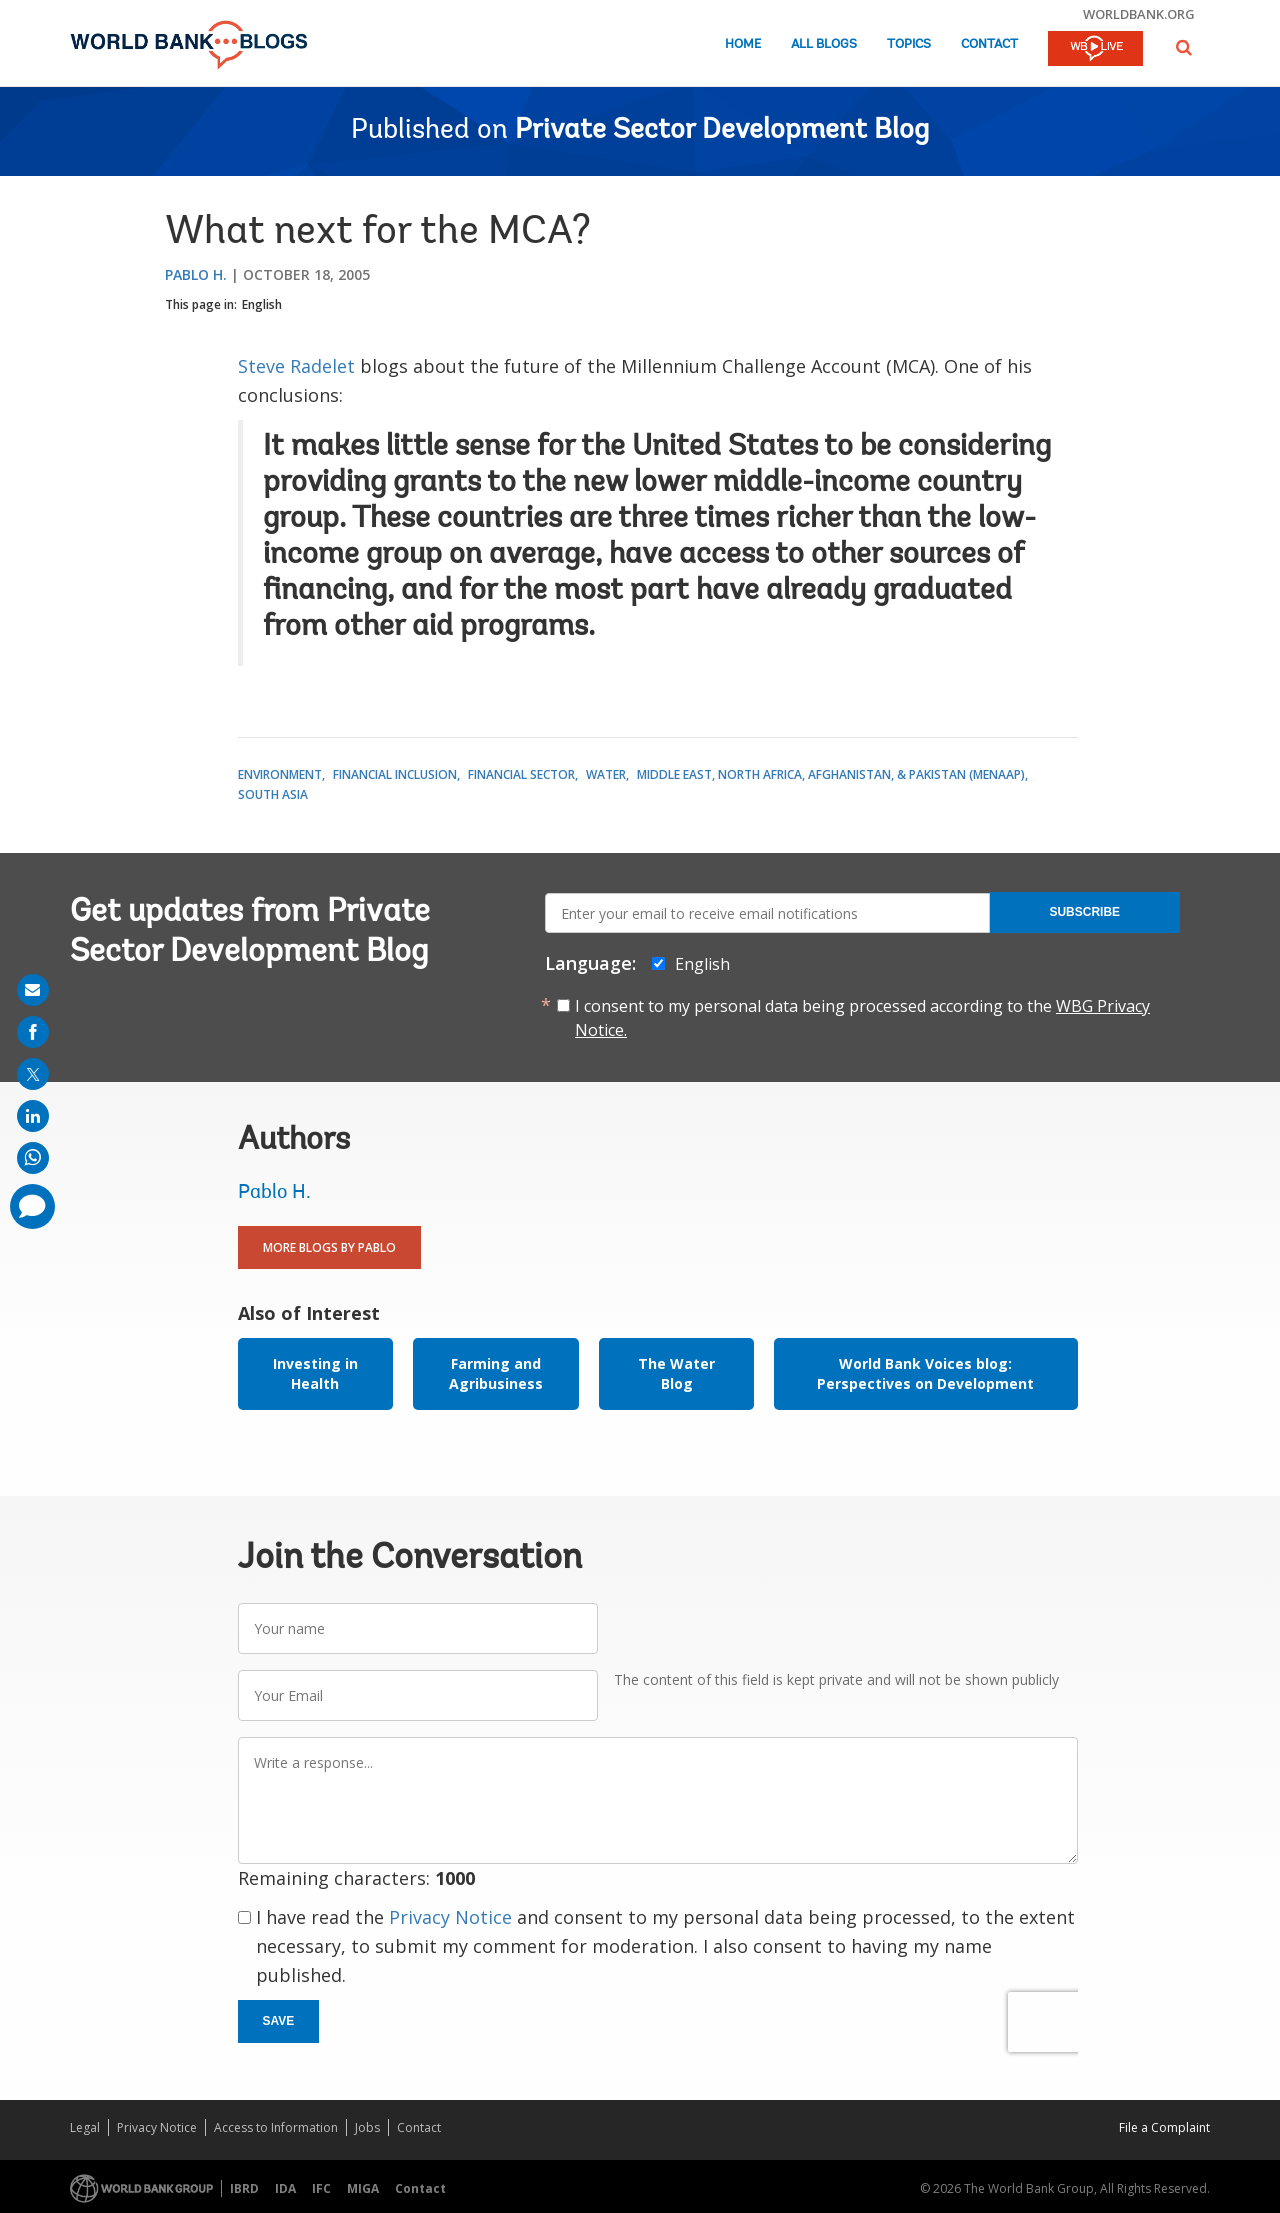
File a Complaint (1164, 2127)
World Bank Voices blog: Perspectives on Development (925, 1373)
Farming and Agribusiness (496, 1373)
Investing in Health (315, 1373)
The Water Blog (676, 1373)
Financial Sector (521, 774)
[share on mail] (33, 990)
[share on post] (33, 1074)
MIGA (363, 2188)
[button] (1184, 47)
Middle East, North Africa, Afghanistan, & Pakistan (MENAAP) (831, 774)
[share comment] (32, 1206)
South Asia (273, 794)
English (262, 304)
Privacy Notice (450, 1917)
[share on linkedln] (33, 1116)
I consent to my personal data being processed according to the (862, 1018)
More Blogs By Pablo (329, 1247)
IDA (285, 2188)
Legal (85, 2127)
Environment (280, 774)
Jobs (367, 2127)
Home (743, 44)
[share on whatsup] (33, 1158)
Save (279, 2021)
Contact (989, 44)
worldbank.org (1139, 14)
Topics (909, 44)
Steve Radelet (296, 366)
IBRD (244, 2188)
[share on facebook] (33, 1032)
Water (606, 774)
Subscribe (1084, 912)
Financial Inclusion (395, 774)
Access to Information (276, 2127)
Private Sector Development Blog (722, 131)
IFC (321, 2188)
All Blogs (824, 44)
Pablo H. (196, 274)
